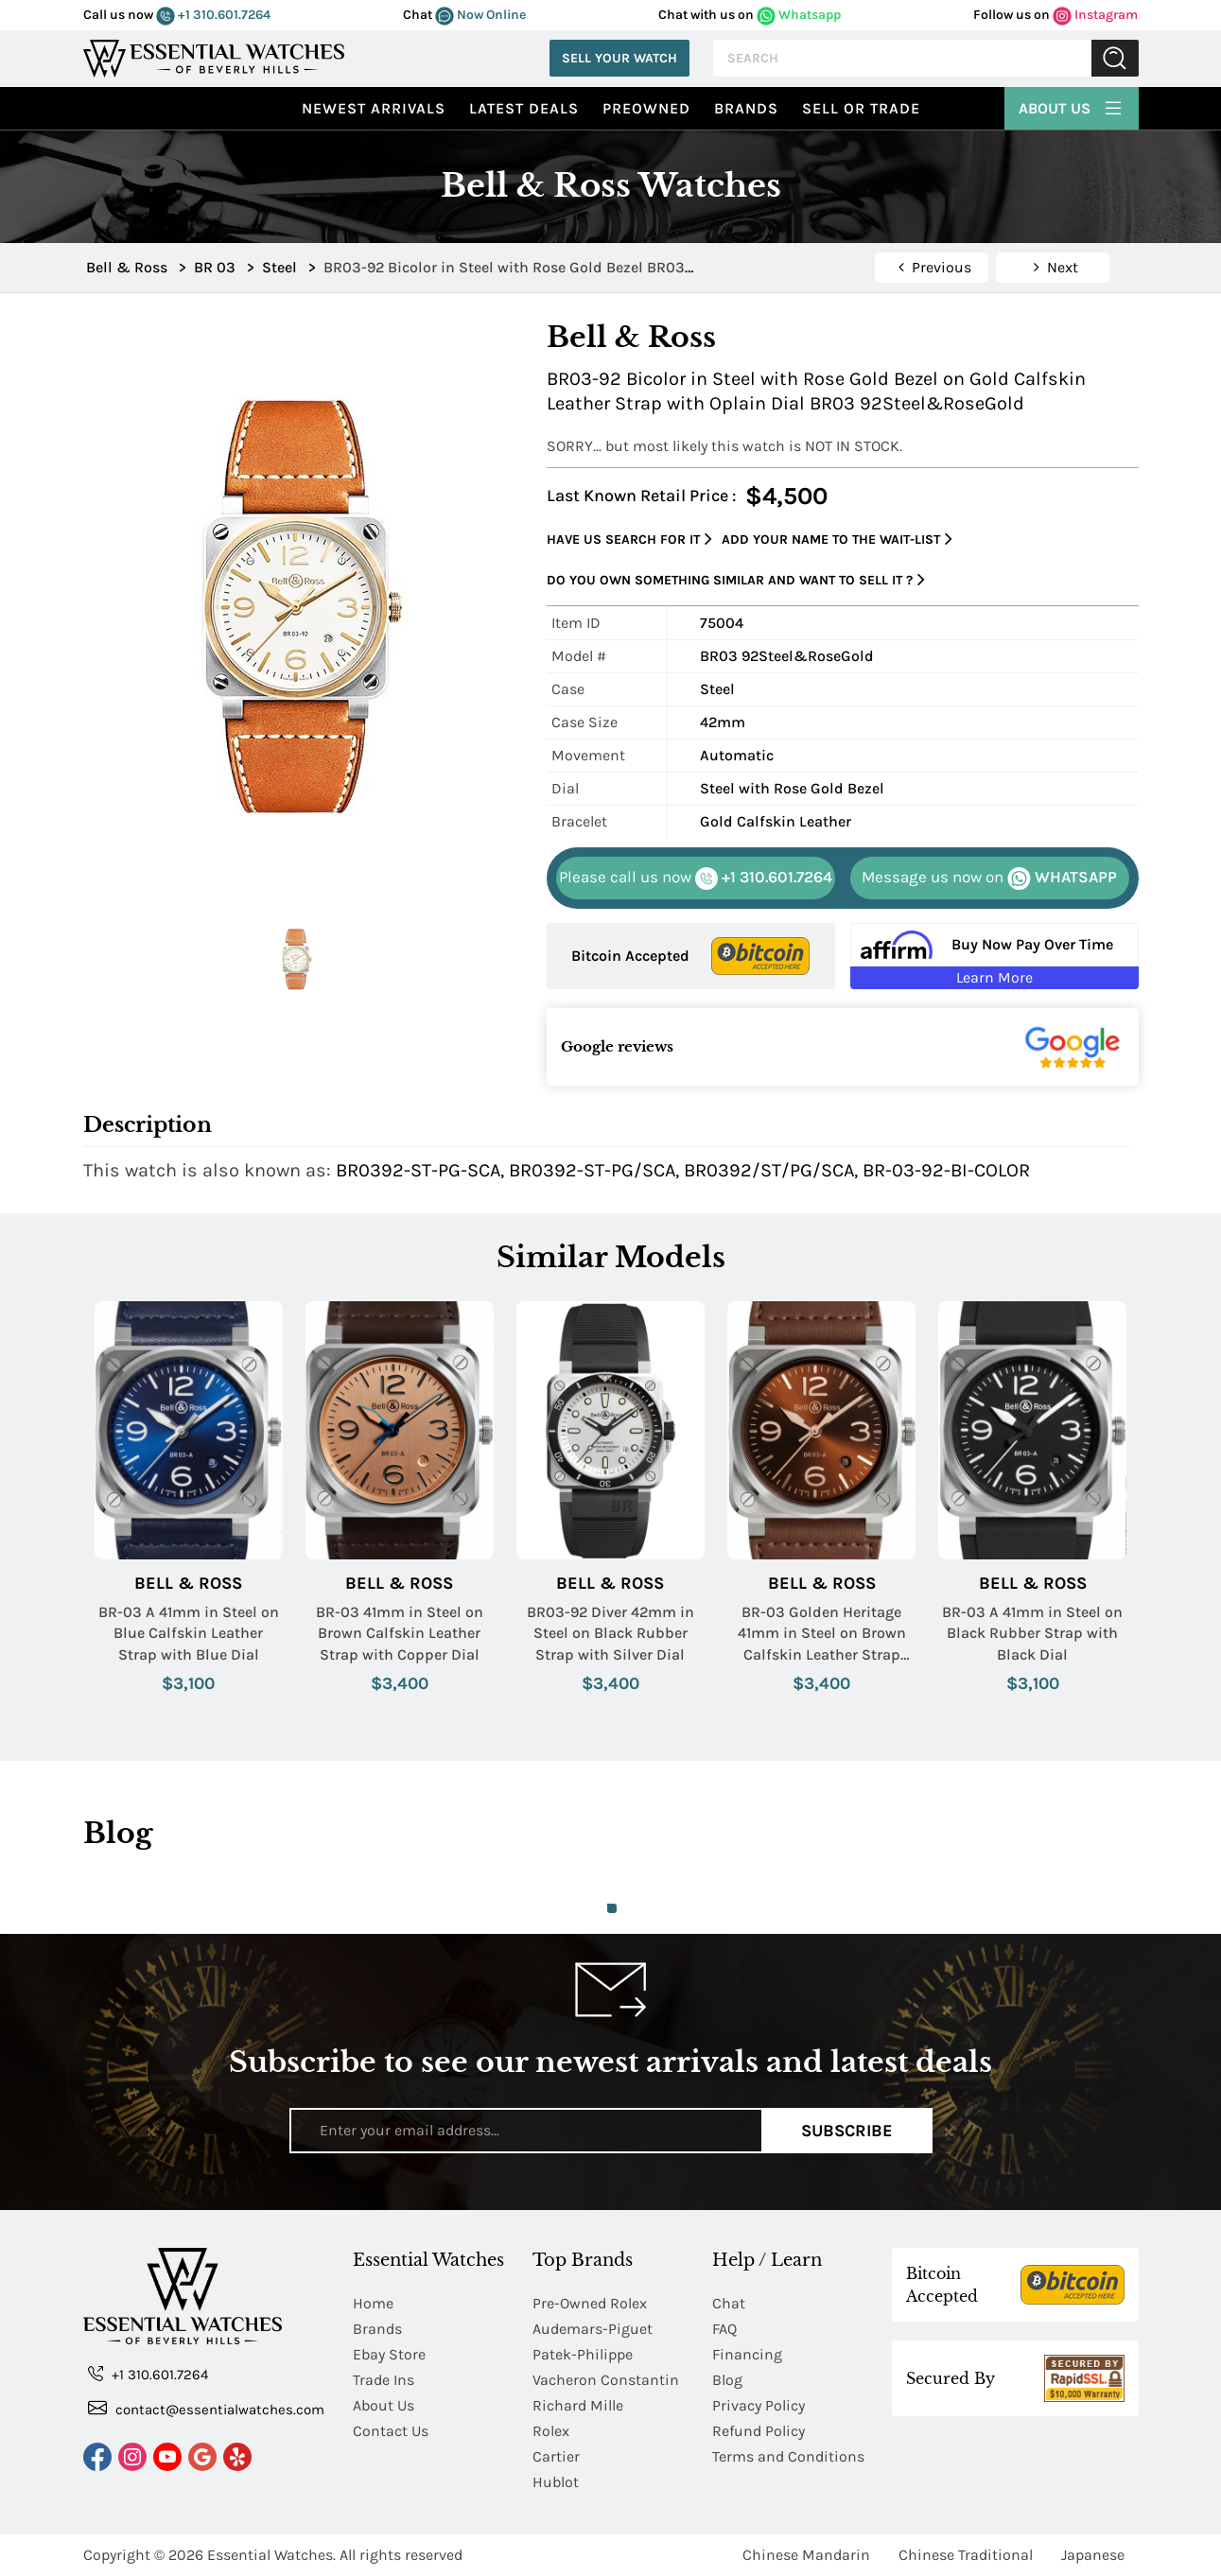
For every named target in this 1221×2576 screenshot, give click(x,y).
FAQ (724, 2329)
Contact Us (390, 2431)
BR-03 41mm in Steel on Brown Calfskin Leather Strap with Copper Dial (399, 1633)
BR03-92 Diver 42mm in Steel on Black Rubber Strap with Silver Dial (610, 1633)
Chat (728, 2303)
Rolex (550, 2431)
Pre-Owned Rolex (589, 2303)
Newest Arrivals (373, 108)
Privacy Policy (758, 2405)
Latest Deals (524, 108)
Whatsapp (799, 15)
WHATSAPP (989, 878)
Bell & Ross (188, 1583)
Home (373, 2303)
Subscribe (847, 2130)
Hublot (555, 2482)
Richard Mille (577, 2405)
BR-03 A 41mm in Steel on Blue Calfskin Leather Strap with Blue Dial (188, 1633)
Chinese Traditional (965, 2555)
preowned (646, 108)
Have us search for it (629, 539)
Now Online (480, 15)
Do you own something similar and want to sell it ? (736, 580)
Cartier (556, 2456)
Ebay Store (389, 2354)
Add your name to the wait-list (837, 539)
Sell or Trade (861, 108)
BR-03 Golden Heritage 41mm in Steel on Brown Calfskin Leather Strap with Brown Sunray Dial (822, 1634)
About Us (1072, 106)
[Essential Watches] (213, 56)
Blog (727, 2380)
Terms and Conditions (788, 2456)
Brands (746, 108)
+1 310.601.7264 (213, 15)
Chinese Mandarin (806, 2555)
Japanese (1093, 2555)
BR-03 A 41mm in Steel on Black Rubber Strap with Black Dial (1032, 1633)
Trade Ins (383, 2380)
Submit (1115, 58)
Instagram (1095, 15)
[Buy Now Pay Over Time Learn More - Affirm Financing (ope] (994, 956)
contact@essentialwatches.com (206, 2408)
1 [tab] (612, 1908)
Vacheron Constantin (605, 2380)
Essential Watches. (271, 2555)
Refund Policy (758, 2431)
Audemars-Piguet (592, 2329)
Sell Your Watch (619, 58)
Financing (747, 2354)
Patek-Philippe (582, 2354)
